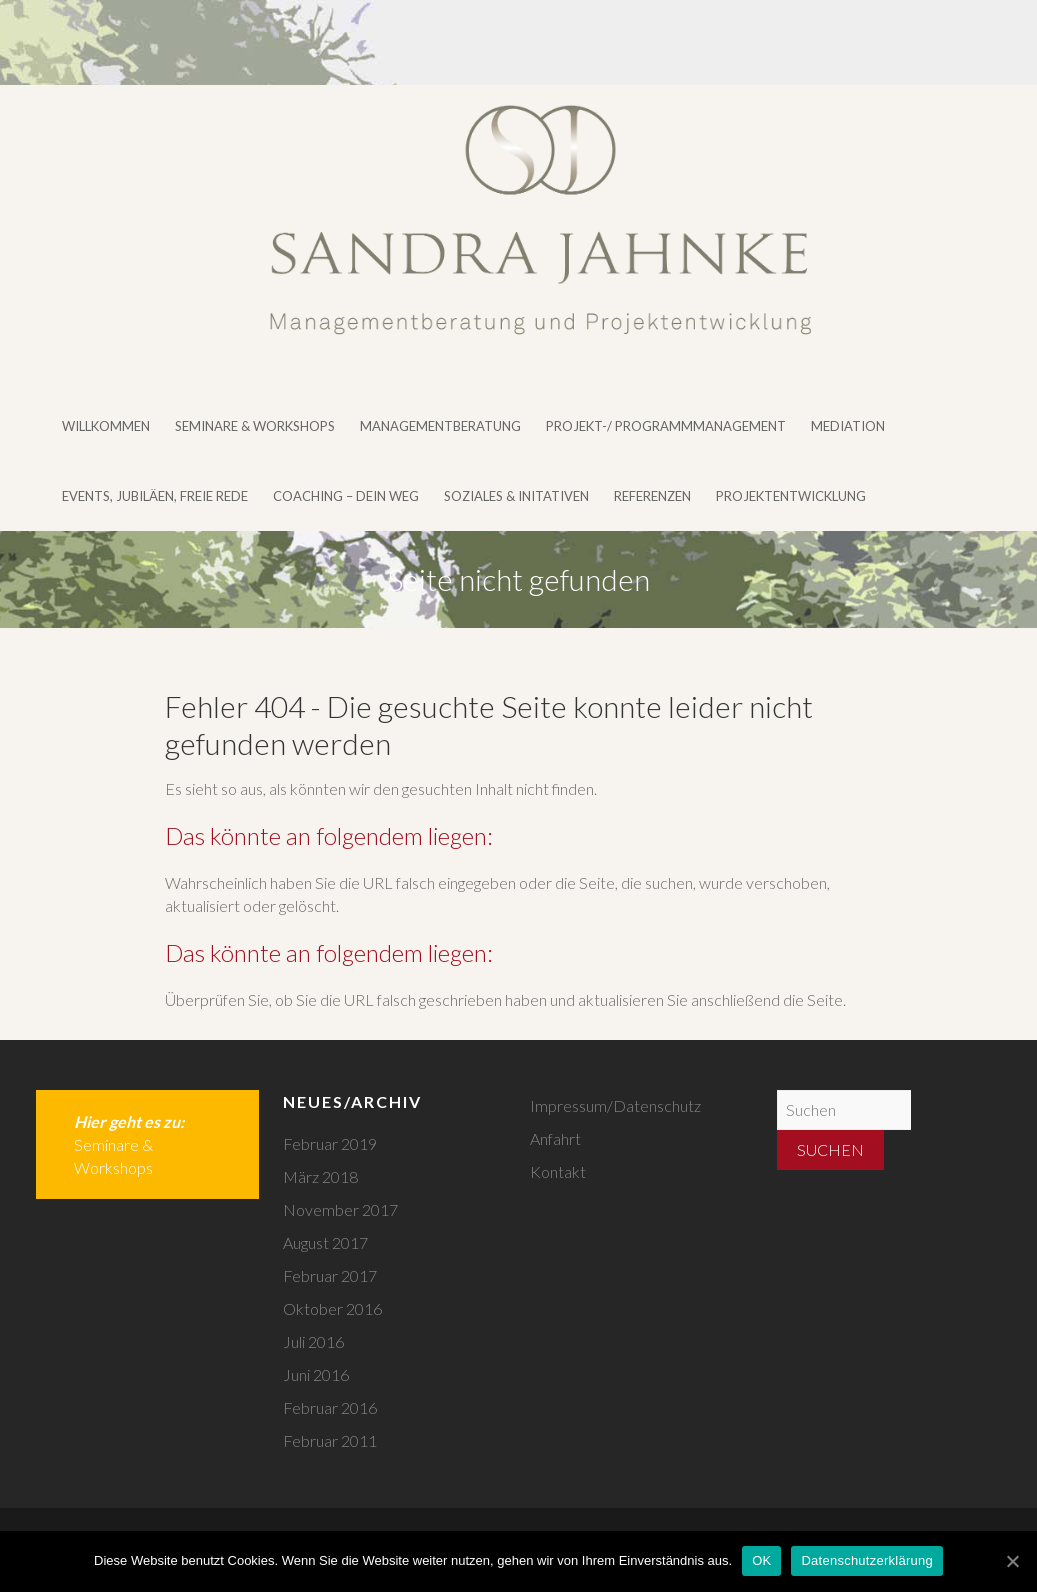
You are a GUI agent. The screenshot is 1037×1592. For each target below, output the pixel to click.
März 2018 (320, 1176)
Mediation (848, 426)
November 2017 (340, 1209)
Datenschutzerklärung (866, 1560)
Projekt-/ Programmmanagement (666, 426)
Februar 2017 (330, 1275)
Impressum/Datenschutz (615, 1105)
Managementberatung (440, 426)
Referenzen (652, 496)
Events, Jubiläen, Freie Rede (155, 496)
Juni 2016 (316, 1374)
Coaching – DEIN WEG (346, 496)
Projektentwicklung (791, 496)
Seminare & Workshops (255, 426)
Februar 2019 (330, 1143)
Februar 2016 (330, 1407)
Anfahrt (555, 1138)
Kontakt (558, 1171)
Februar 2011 (330, 1440)
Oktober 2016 (332, 1308)
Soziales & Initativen (516, 496)
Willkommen (106, 426)
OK (761, 1560)
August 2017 (325, 1242)
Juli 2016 (313, 1341)
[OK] (1012, 1561)
